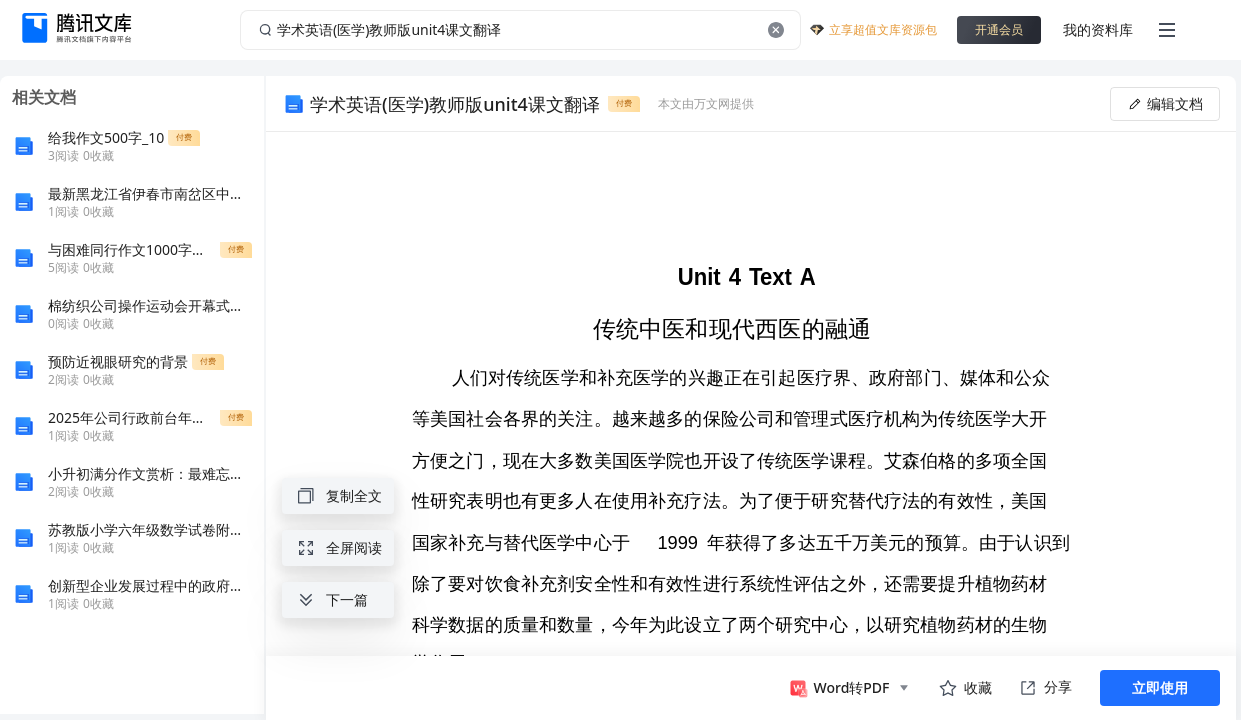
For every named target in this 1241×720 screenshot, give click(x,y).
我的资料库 (1098, 29)
